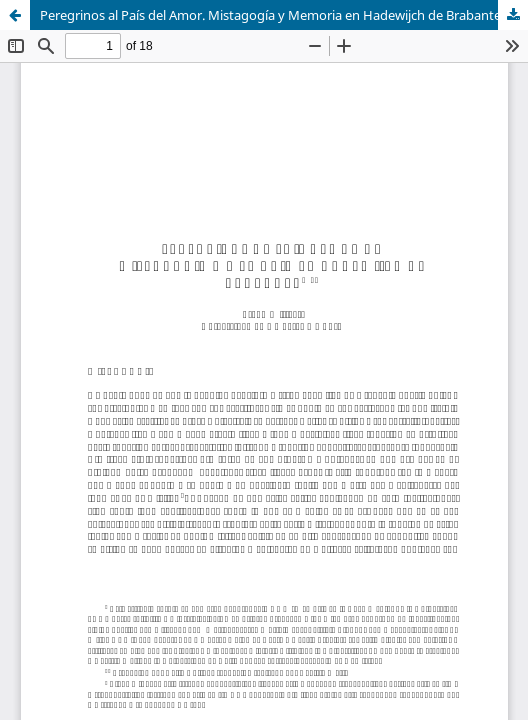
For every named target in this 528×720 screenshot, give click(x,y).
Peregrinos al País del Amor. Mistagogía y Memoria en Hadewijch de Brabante (270, 15)
